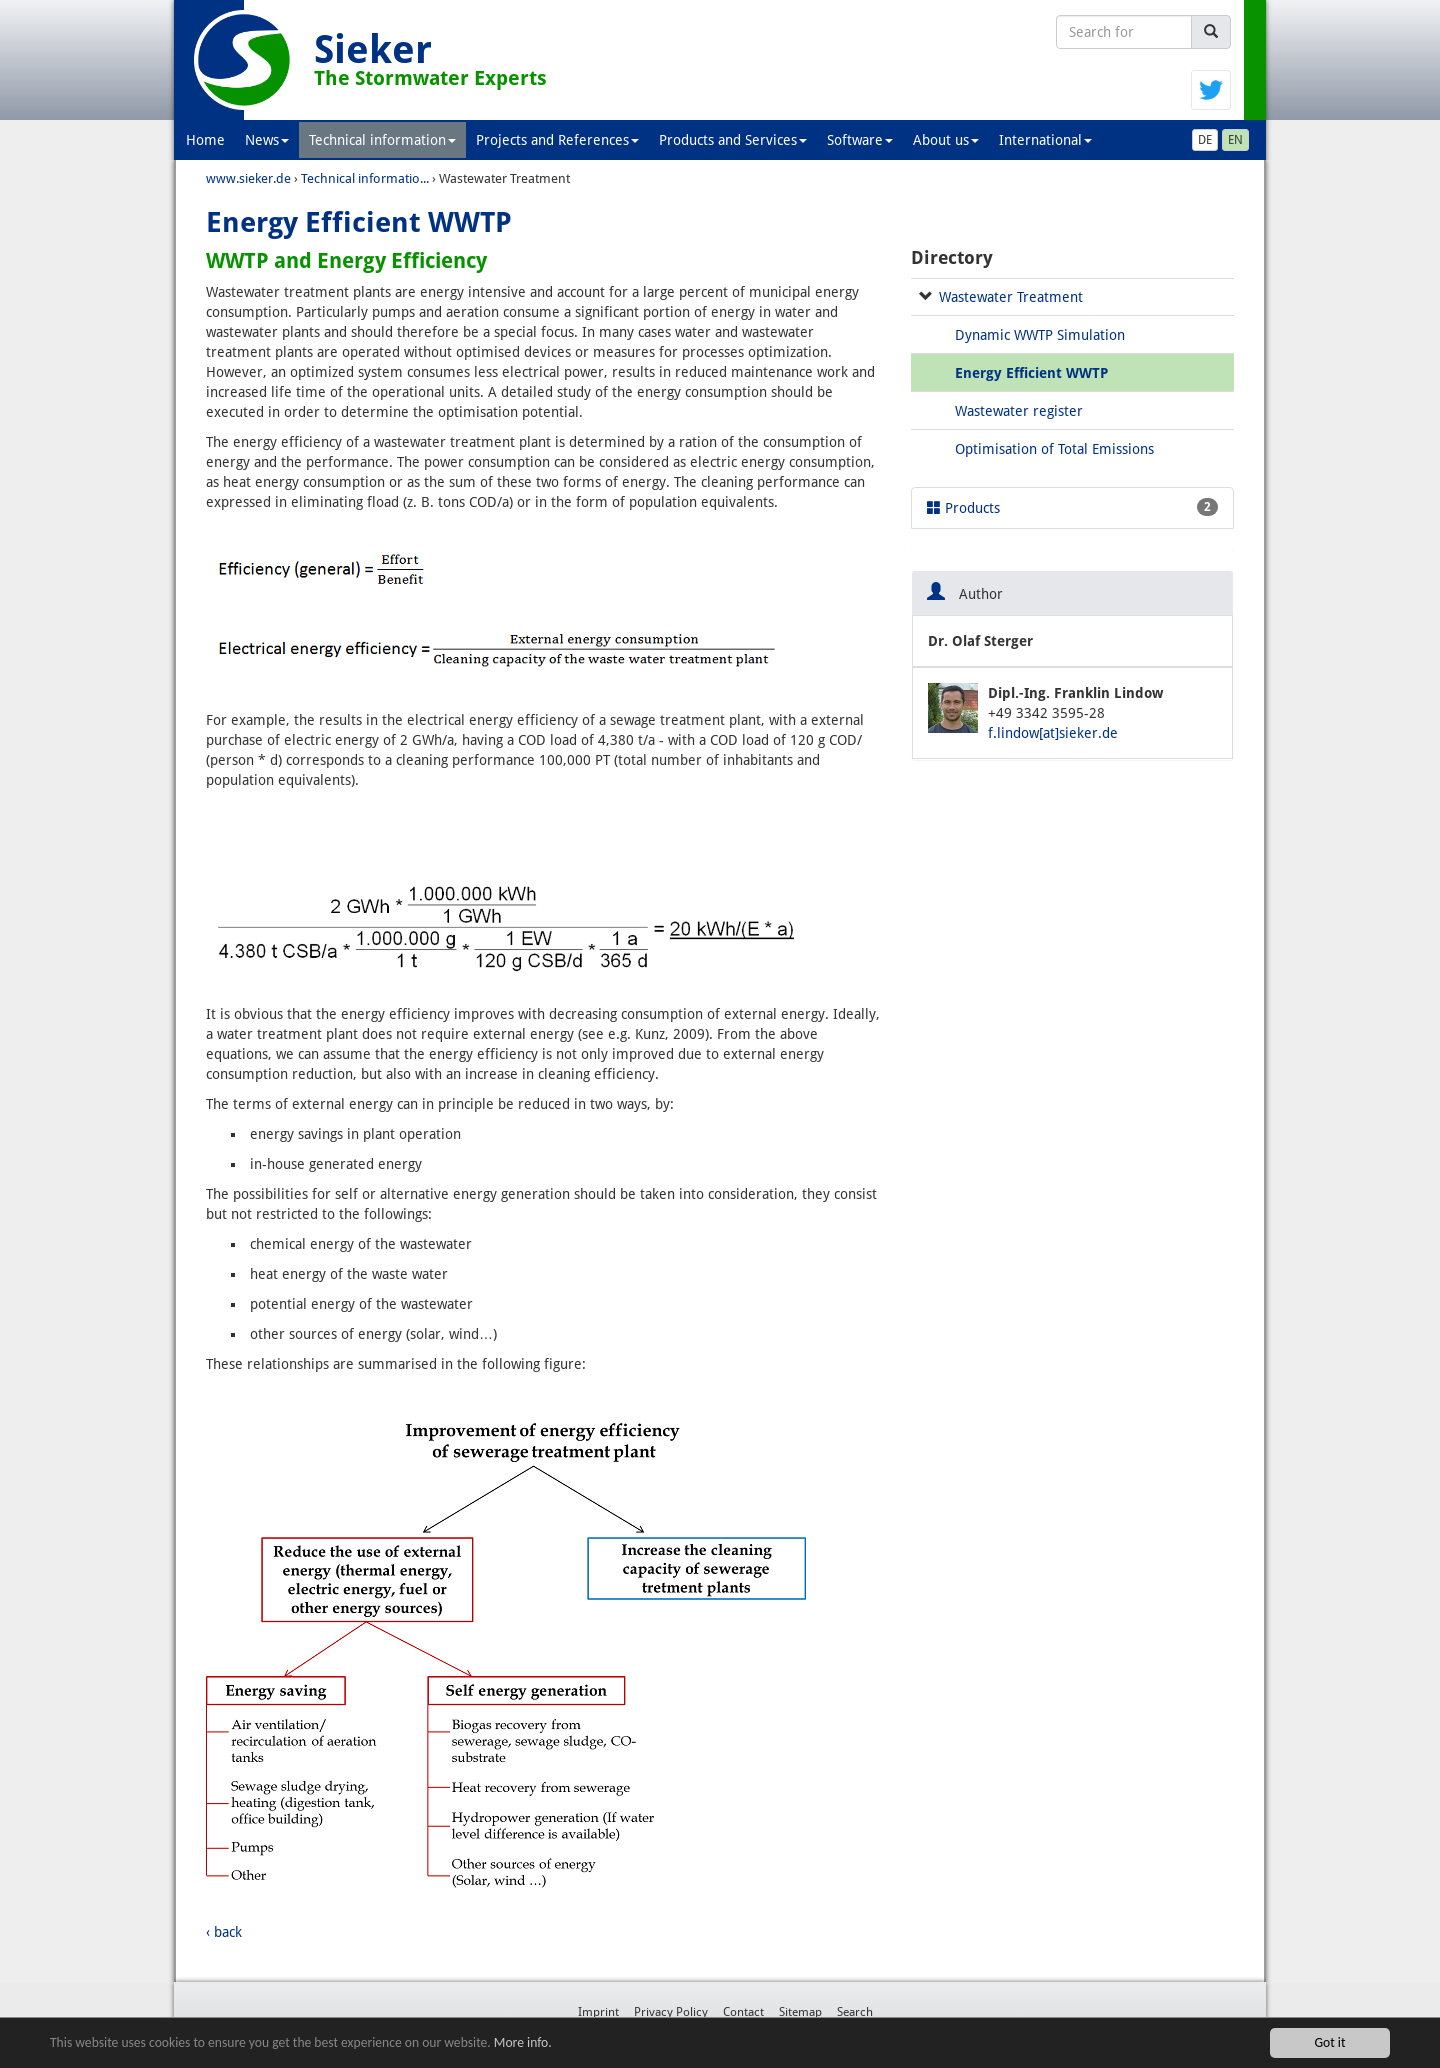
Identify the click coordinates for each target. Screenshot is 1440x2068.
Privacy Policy (671, 2012)
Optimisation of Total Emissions (1054, 449)
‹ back (224, 1932)
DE (1205, 140)
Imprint (598, 2012)
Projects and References (557, 140)
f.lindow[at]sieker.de (1053, 733)
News (267, 140)
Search (855, 2012)
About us (946, 140)
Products (1072, 507)
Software (860, 140)
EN (1235, 140)
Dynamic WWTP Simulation (1040, 335)
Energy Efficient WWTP (1031, 373)
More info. (523, 2042)
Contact (743, 2012)
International (1045, 140)
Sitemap (800, 2012)
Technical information (382, 140)
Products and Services (733, 140)
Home (205, 140)
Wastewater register (1019, 411)
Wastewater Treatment (1011, 297)
